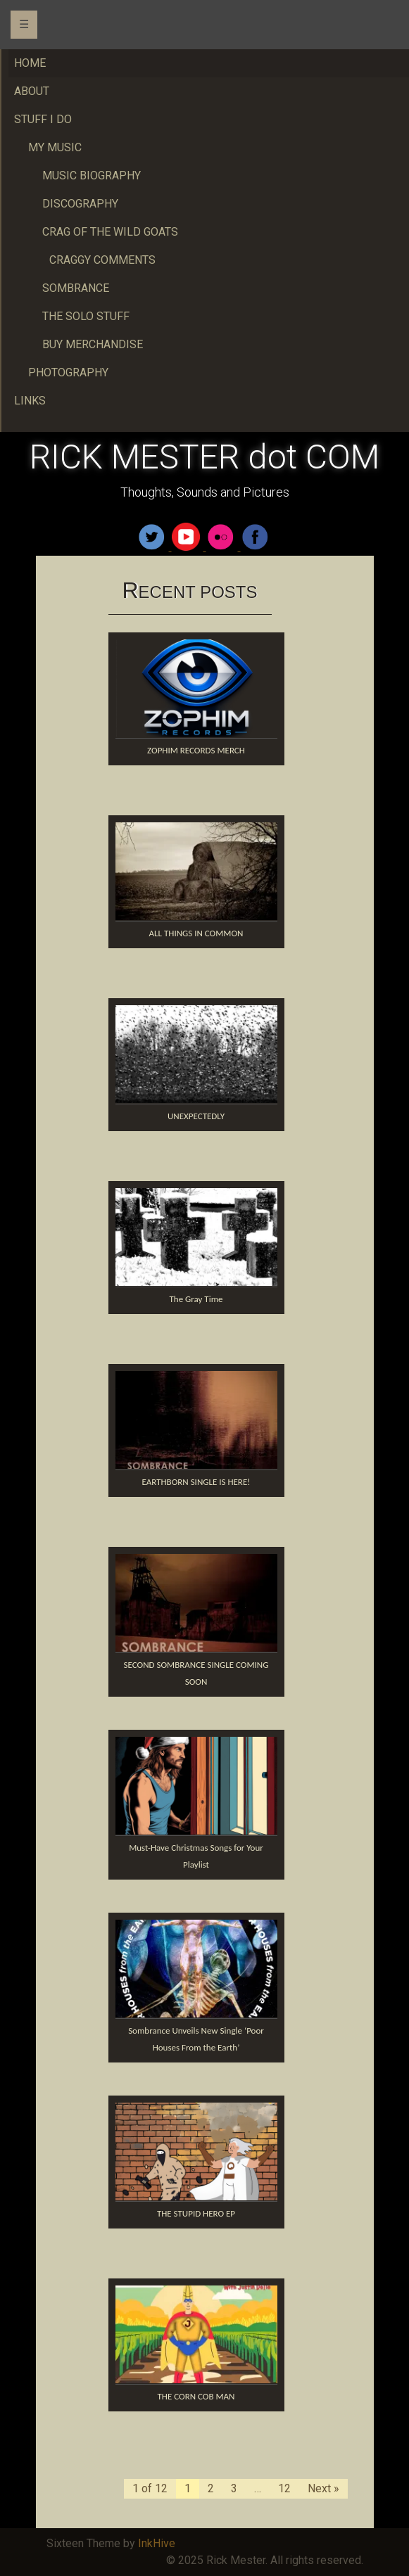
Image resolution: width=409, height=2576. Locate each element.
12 (284, 2488)
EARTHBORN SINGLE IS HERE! (195, 1482)
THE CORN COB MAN (196, 2396)
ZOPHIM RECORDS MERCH (196, 750)
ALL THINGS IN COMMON (196, 933)
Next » (323, 2488)
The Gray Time (195, 1299)
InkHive (156, 2543)
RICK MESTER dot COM (204, 457)
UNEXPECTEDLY (196, 1116)
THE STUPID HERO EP (196, 2213)
